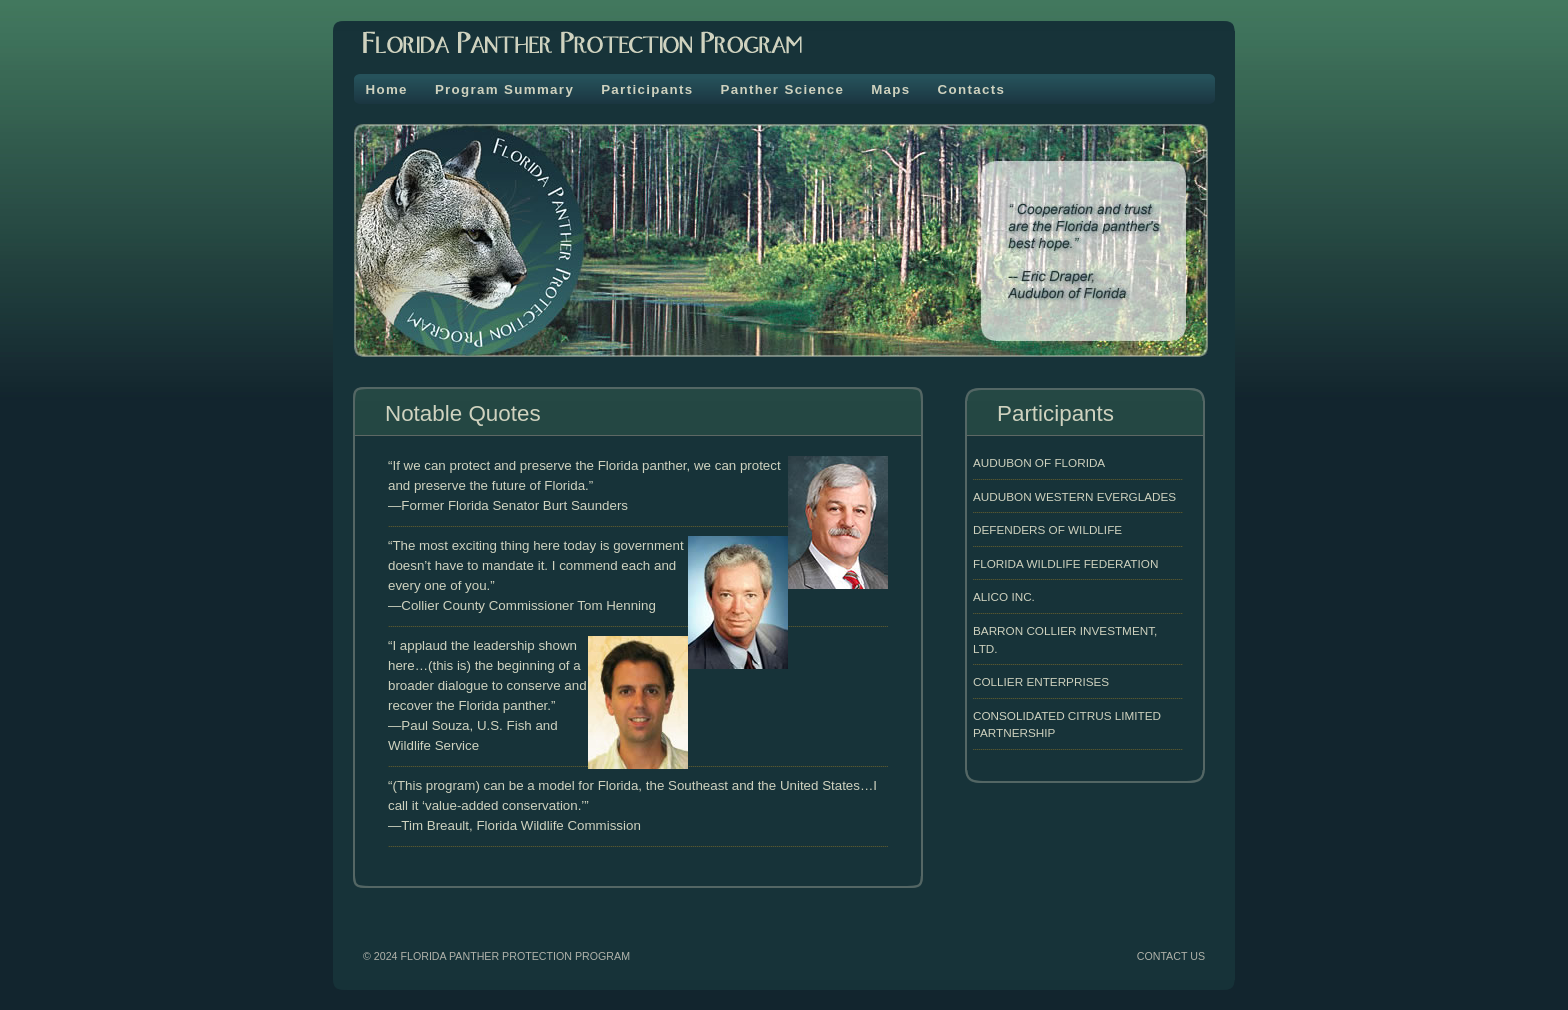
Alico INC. (1004, 596)
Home (387, 89)
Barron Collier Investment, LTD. (1065, 639)
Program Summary (504, 89)
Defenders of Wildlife (1047, 529)
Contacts (972, 89)
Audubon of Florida (1039, 462)
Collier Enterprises (1041, 681)
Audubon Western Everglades (1074, 496)
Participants (647, 89)
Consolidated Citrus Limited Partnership (1067, 724)
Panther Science (782, 89)
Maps (890, 89)
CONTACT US (1171, 956)
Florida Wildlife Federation (1065, 563)
